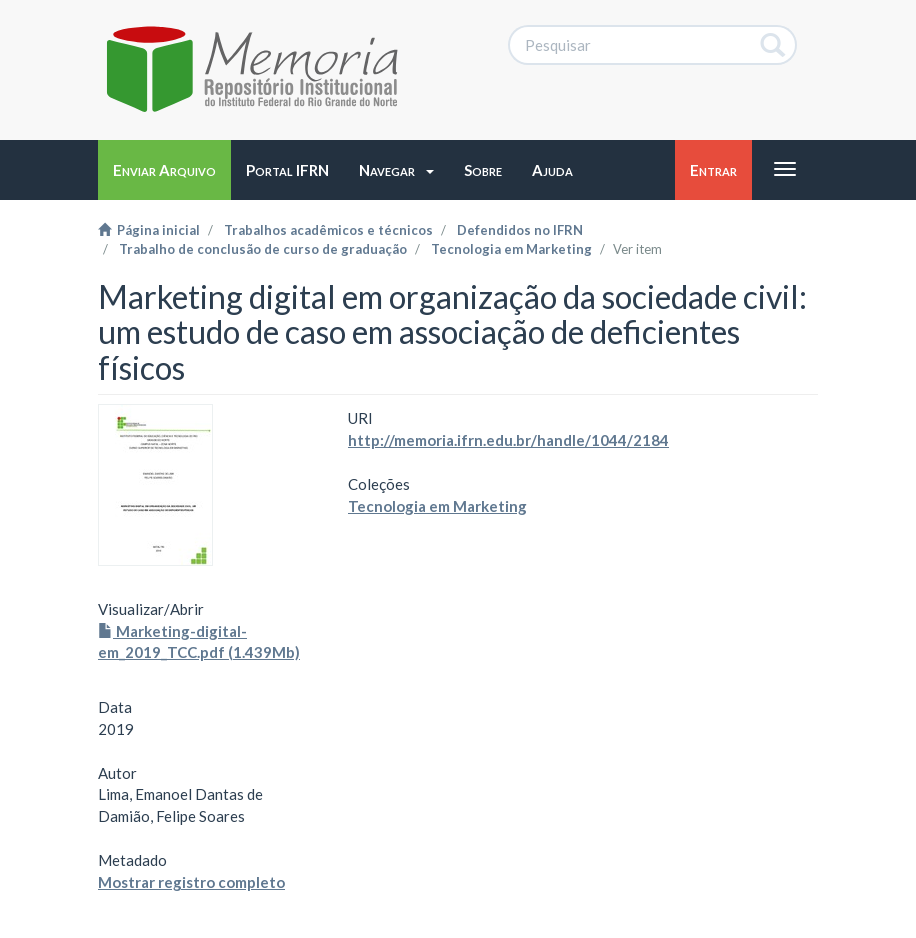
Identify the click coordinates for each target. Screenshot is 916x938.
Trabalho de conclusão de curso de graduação (263, 249)
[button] (396, 170)
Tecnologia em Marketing (511, 249)
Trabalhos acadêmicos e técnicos (328, 230)
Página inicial (149, 230)
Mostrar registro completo (191, 882)
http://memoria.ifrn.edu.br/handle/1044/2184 (508, 440)
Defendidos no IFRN (520, 230)
